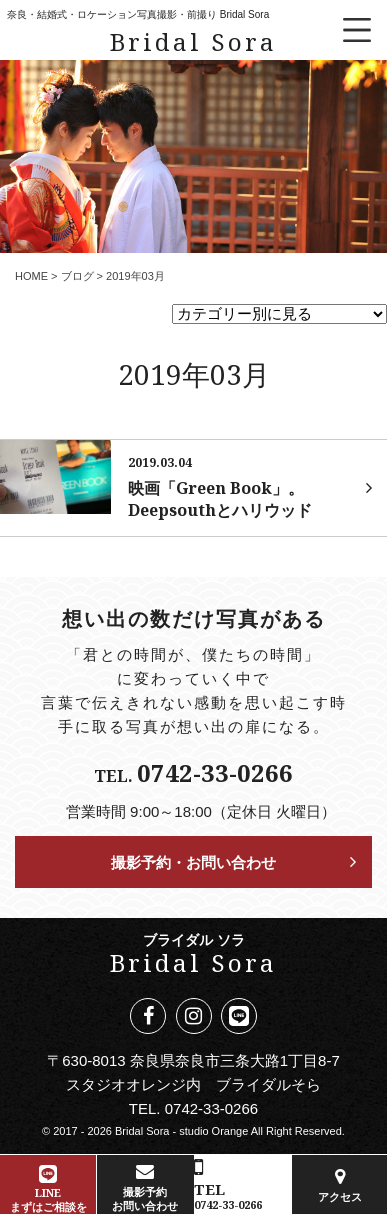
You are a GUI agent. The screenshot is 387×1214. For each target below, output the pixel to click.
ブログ (77, 276)
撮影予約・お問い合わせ (193, 862)
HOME (31, 276)
